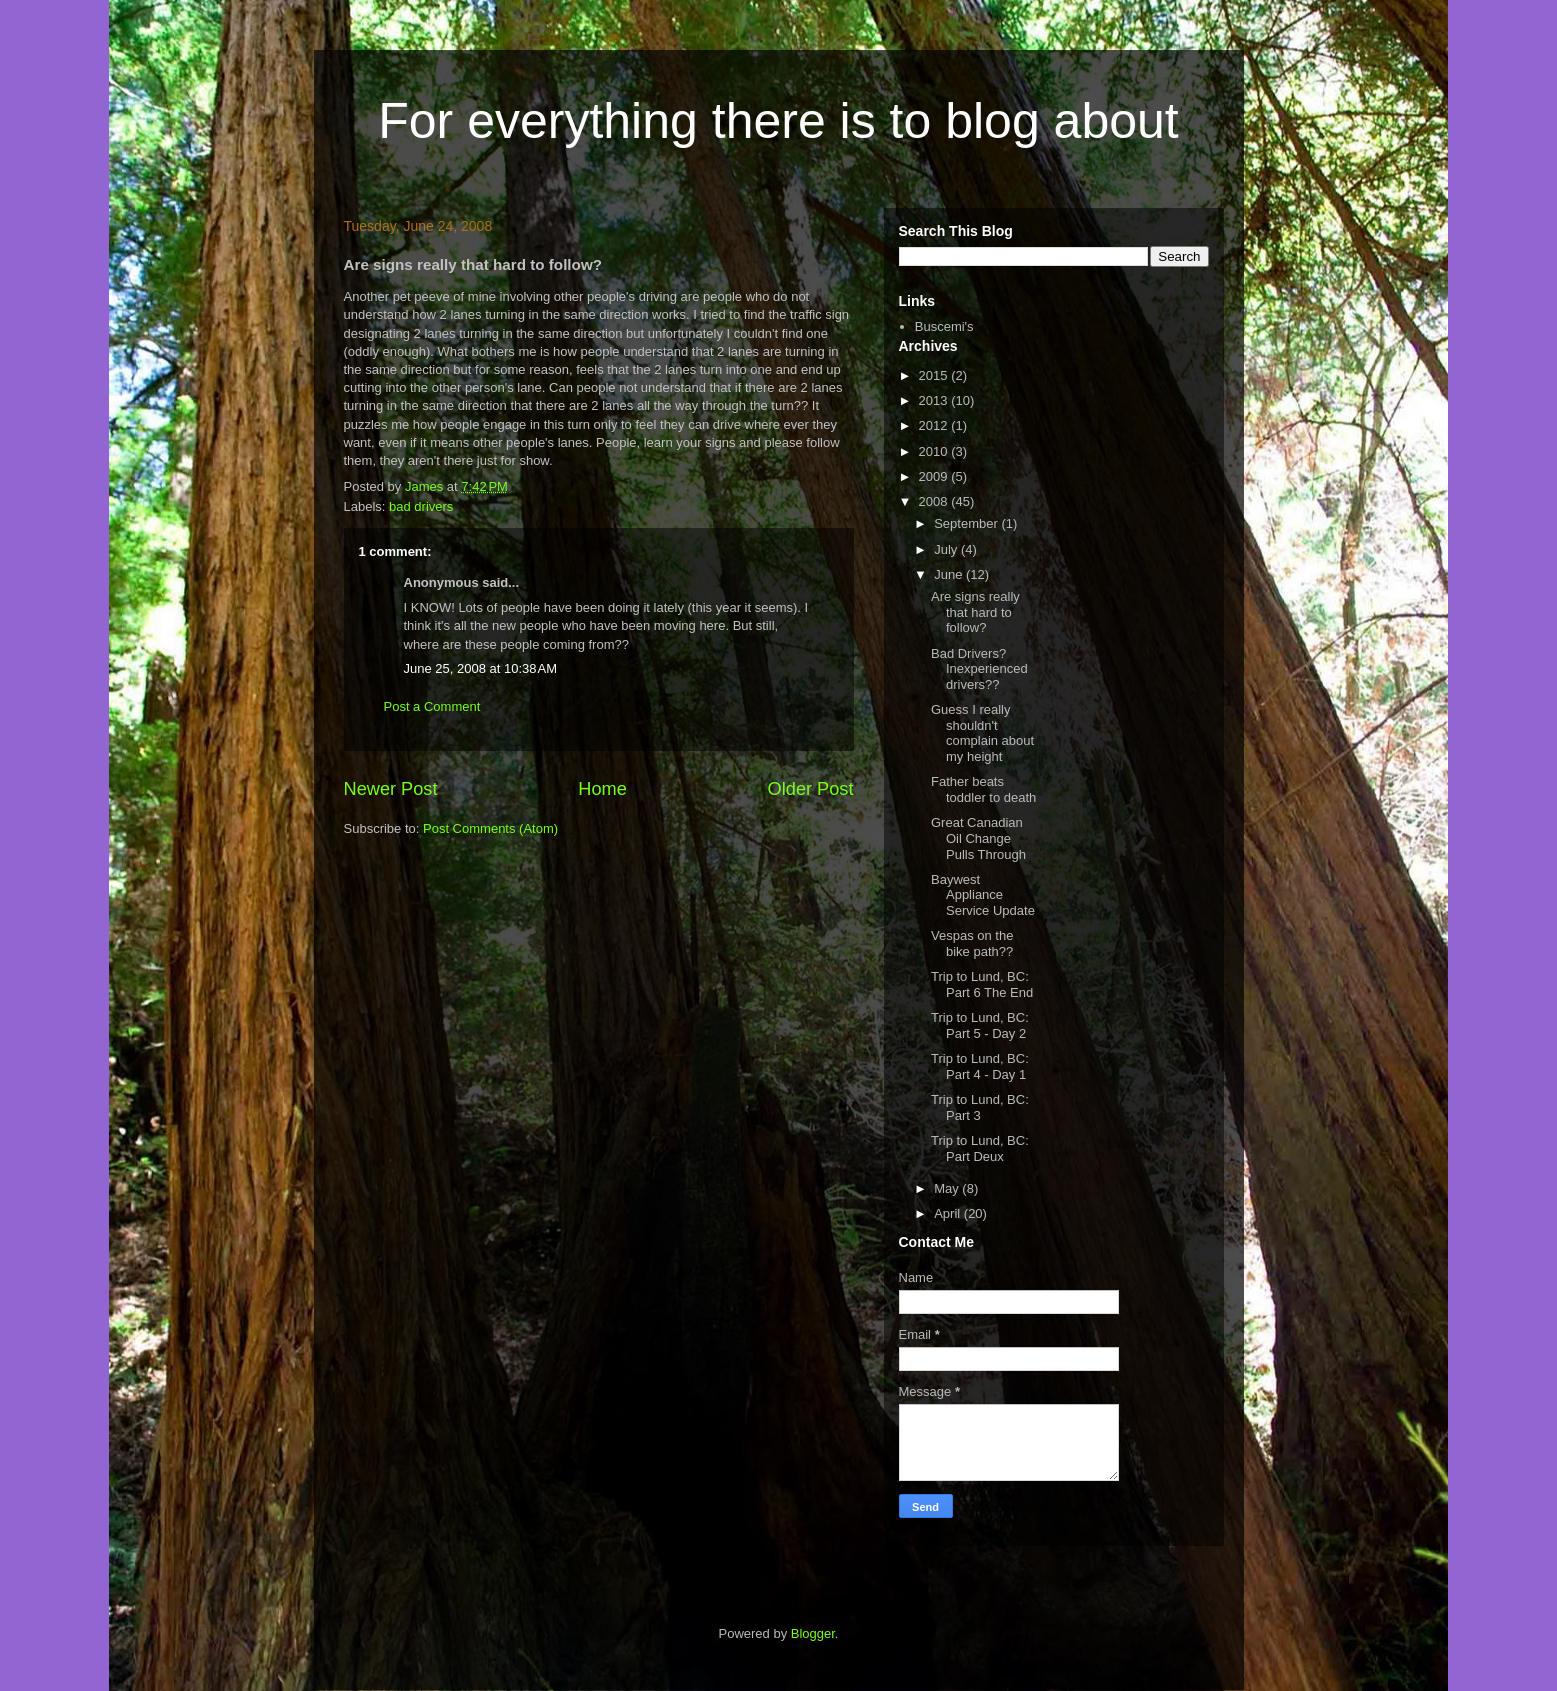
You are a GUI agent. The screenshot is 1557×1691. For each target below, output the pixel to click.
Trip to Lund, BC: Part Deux (980, 1148)
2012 (935, 425)
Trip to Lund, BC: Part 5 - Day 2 (980, 1025)
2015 (935, 375)
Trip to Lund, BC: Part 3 (980, 1107)
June (950, 574)
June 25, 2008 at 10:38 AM (481, 668)
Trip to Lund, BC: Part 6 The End (982, 984)
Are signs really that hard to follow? (975, 612)
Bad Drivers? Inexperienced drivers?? (979, 669)
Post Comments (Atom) (490, 828)
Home (602, 789)
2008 (935, 501)
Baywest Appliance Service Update (983, 895)
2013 (935, 400)
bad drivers (421, 506)
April (949, 1213)
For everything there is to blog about (778, 121)
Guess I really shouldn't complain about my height (982, 733)
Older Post (811, 789)
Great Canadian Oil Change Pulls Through (978, 838)
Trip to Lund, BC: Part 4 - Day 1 (980, 1066)
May (948, 1188)
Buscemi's (944, 326)
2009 (935, 476)
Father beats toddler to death (983, 789)
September (967, 523)
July (947, 549)
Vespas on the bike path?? (972, 943)
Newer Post (391, 789)
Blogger (813, 1633)
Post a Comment (432, 706)
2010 (935, 451)
